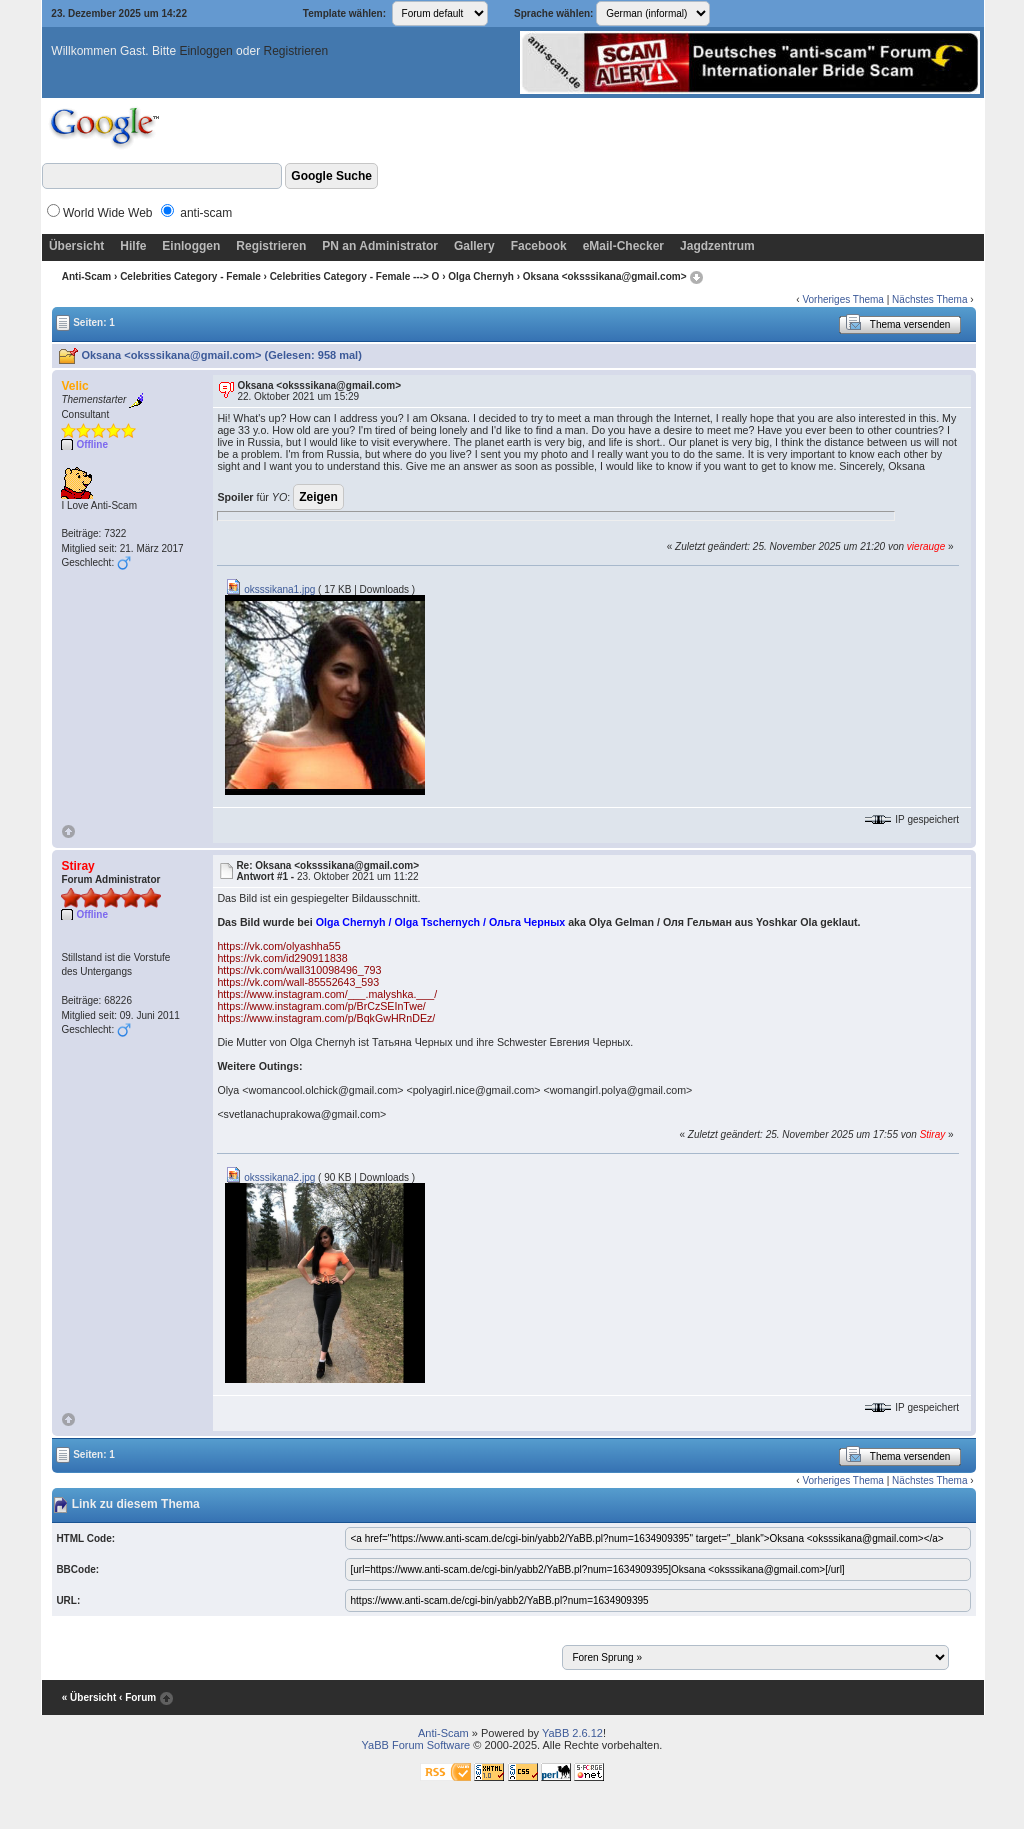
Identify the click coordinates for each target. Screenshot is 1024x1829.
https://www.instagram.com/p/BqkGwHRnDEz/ (326, 1018)
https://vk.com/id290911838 (282, 958)
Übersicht (76, 246)
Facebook (539, 246)
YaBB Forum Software (416, 1745)
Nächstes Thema (929, 299)
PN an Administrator (380, 246)
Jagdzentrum (717, 246)
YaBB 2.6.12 (572, 1733)
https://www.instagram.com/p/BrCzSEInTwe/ (321, 1006)
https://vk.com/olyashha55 (278, 946)
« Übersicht (89, 1697)
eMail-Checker (623, 246)
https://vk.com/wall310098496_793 (299, 970)
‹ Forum (137, 1697)
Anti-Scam (86, 276)
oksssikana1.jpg (270, 589)
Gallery (474, 246)
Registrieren (295, 51)
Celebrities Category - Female (190, 276)
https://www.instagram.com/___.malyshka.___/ (327, 994)
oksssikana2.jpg (270, 1177)
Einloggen (205, 51)
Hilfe (133, 246)
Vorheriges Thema (843, 299)
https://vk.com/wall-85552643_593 (298, 982)
